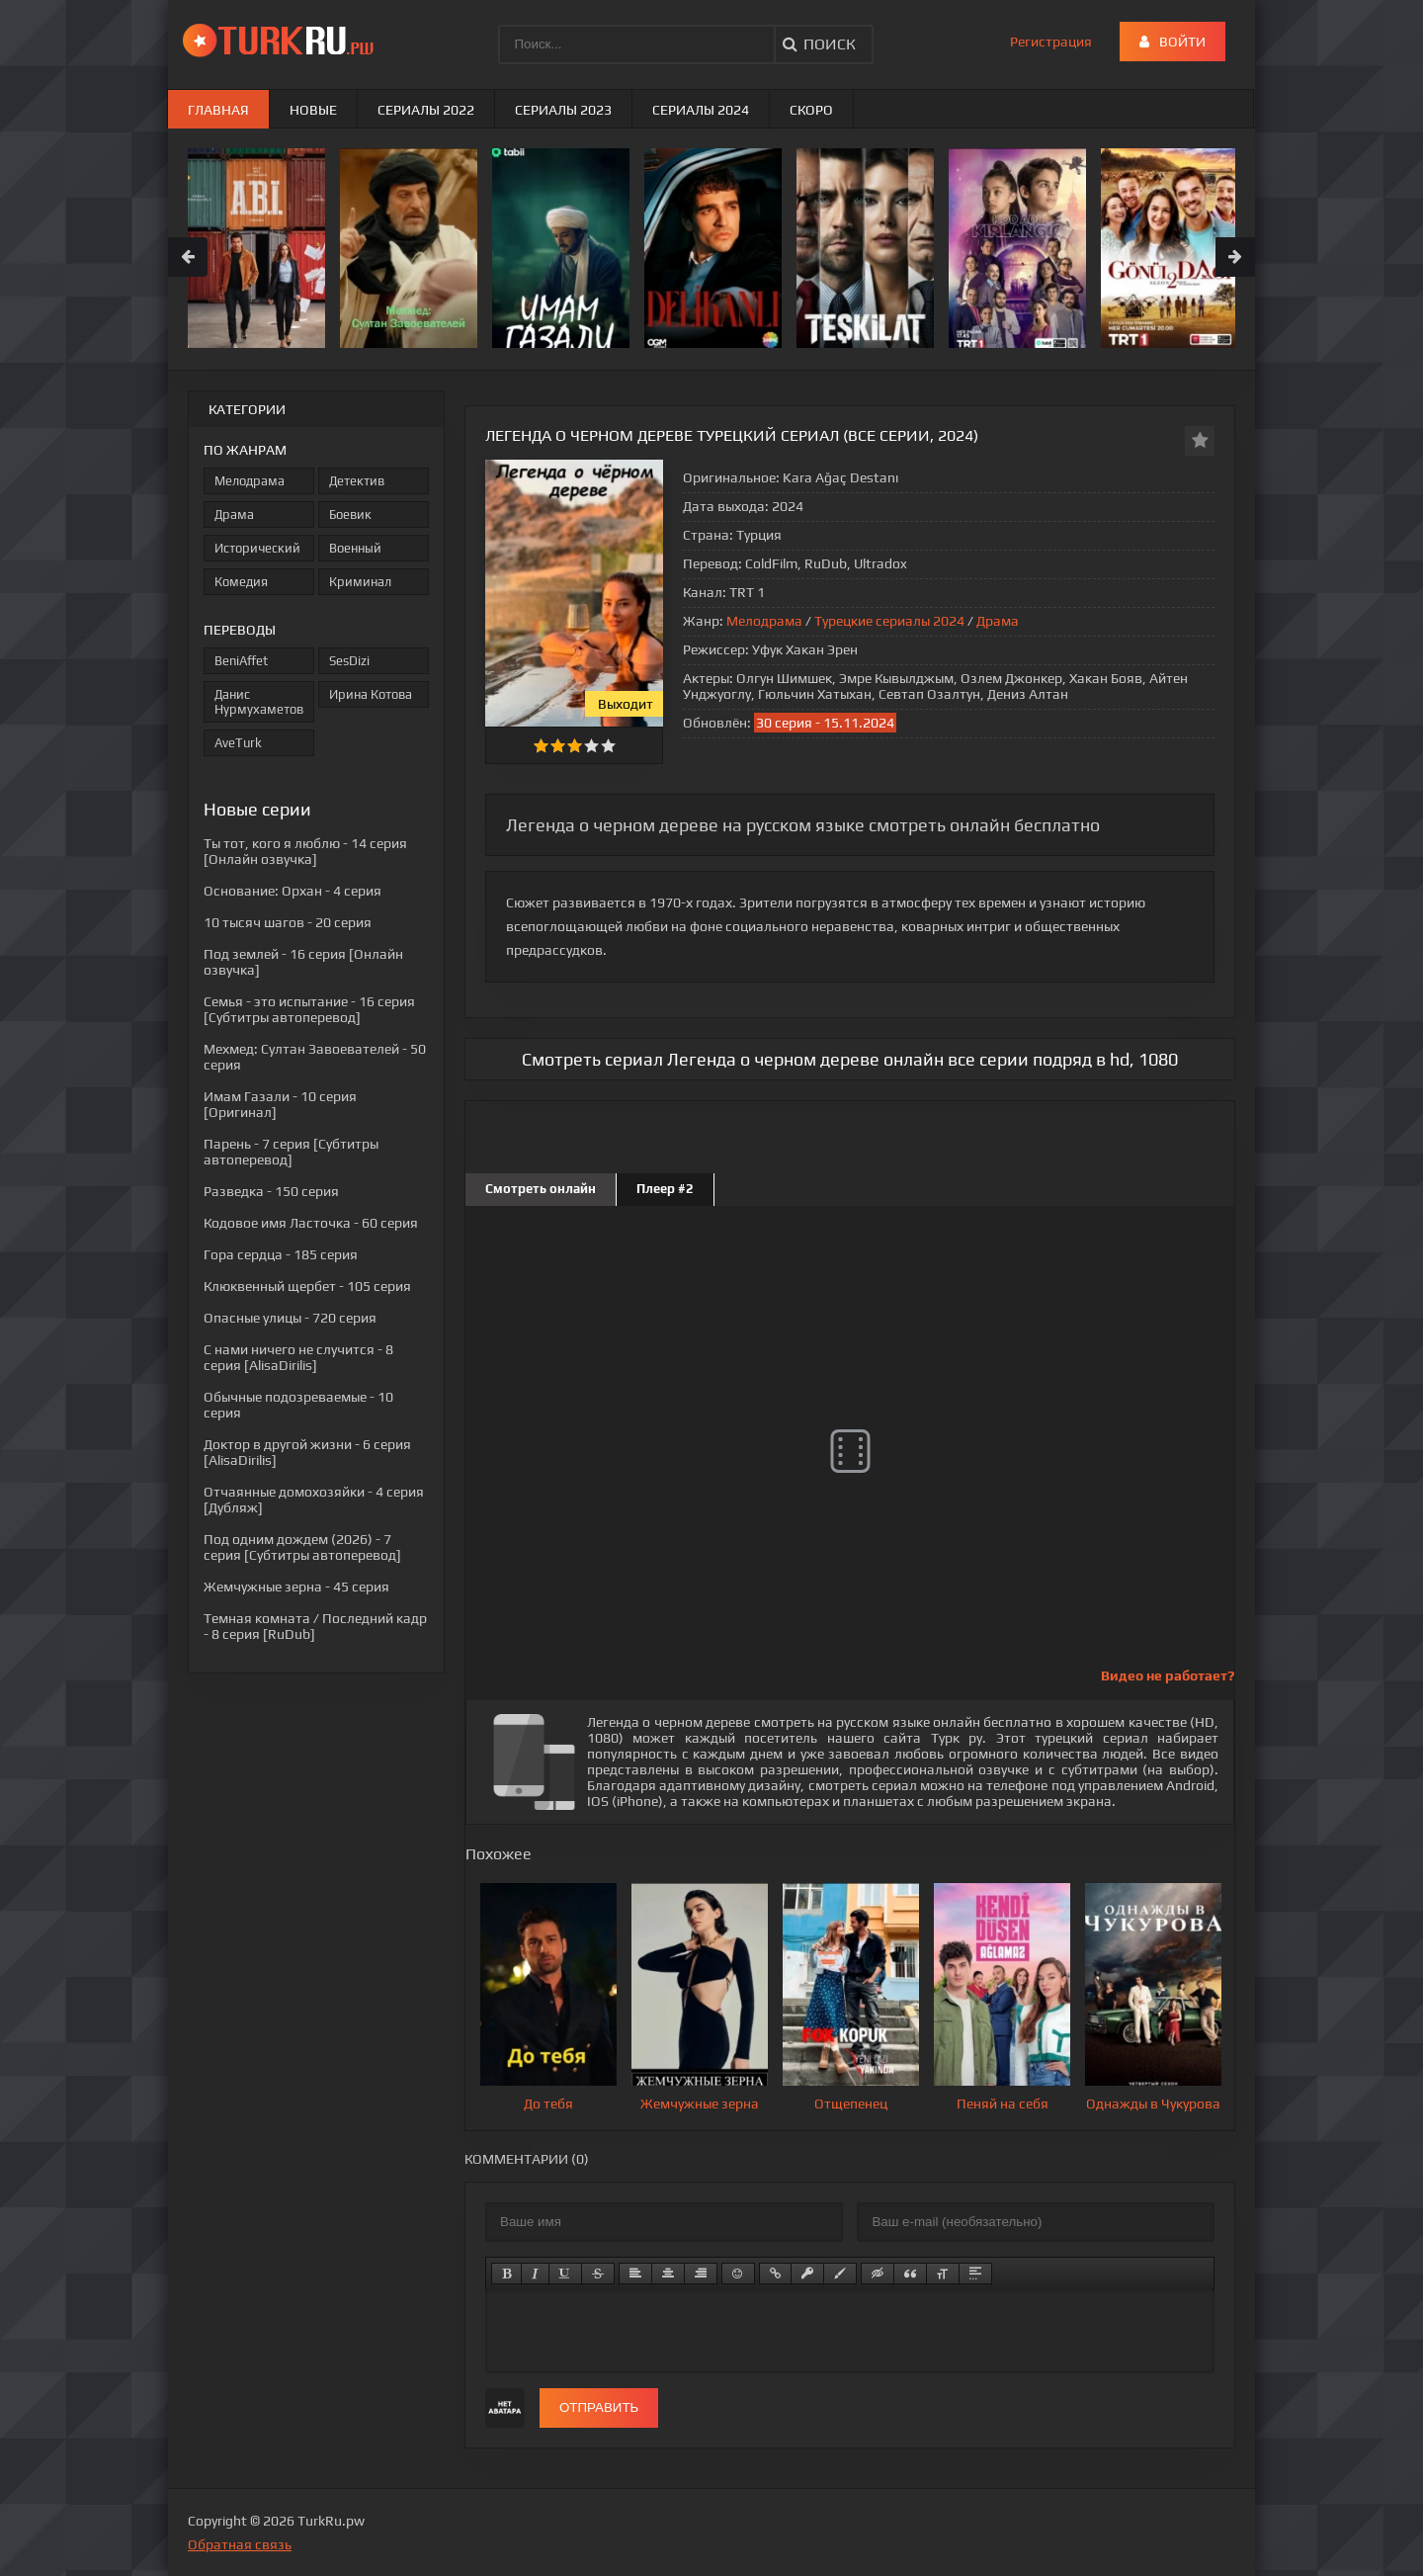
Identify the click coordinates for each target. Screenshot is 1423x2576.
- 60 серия (311, 1223)
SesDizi (349, 660)
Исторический (257, 548)
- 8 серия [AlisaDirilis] (298, 1357)
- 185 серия (281, 1254)
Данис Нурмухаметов (258, 702)
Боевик (350, 514)
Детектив (356, 480)
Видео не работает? (1167, 1675)
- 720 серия (290, 1318)
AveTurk (238, 742)
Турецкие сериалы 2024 (889, 621)
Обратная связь (240, 2544)
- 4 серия (292, 891)
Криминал (360, 581)
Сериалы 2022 (425, 110)
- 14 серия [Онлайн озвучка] (305, 851)
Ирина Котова (370, 694)
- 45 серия (296, 1586)
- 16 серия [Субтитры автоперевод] (309, 1009)
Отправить (598, 2407)
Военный (355, 548)
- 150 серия (271, 1191)
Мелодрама (764, 621)
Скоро (811, 110)
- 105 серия (307, 1286)
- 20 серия (288, 922)
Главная (218, 110)
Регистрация (1051, 41)
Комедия (241, 581)
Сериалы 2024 (700, 110)
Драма (997, 621)
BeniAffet (241, 660)
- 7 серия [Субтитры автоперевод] (291, 1151)
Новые (313, 110)
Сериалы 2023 (563, 110)
